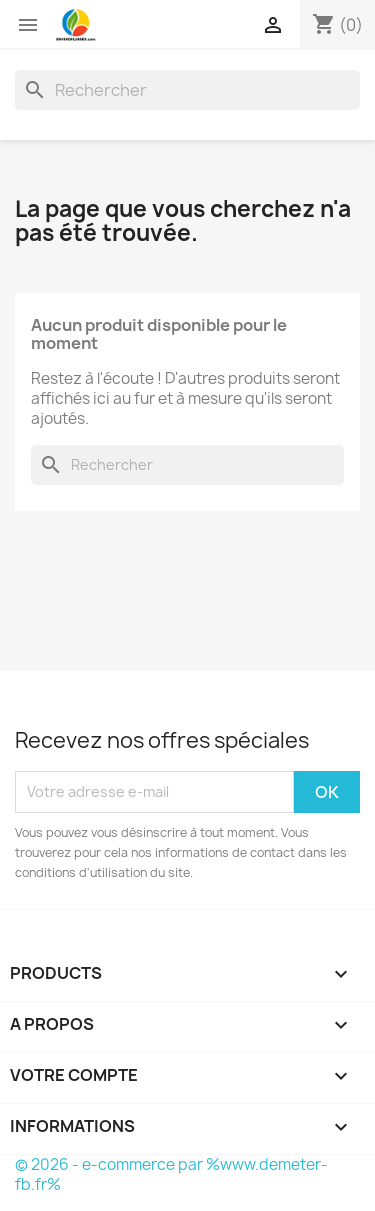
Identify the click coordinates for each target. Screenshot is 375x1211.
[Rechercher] (187, 90)
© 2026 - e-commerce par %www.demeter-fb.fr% (171, 1174)
